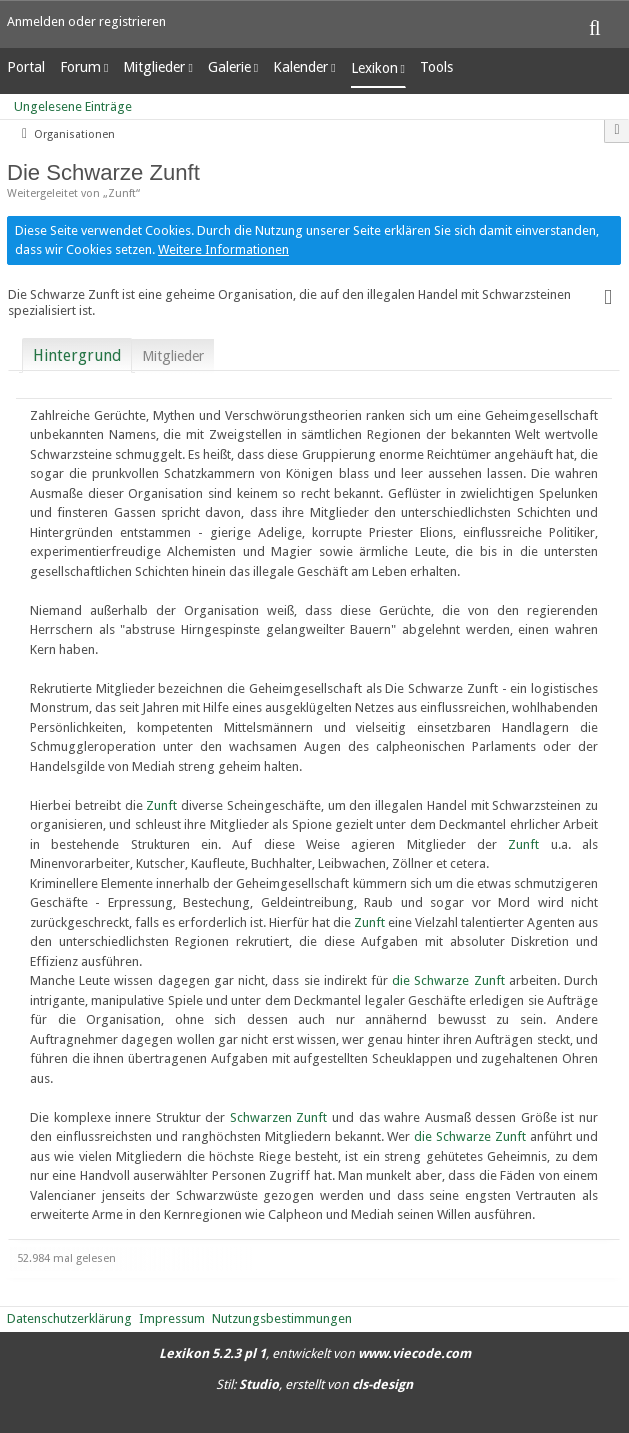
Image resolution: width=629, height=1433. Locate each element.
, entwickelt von (315, 1353)
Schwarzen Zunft (279, 1117)
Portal (26, 67)
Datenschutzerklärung (69, 1318)
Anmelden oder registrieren (86, 21)
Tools (436, 67)
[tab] (77, 352)
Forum (80, 67)
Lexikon (374, 68)
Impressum (172, 1318)
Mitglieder (154, 67)
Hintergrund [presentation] (77, 355)
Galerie (229, 67)
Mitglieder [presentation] (173, 356)
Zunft (161, 805)
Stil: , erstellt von (314, 1384)
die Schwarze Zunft (448, 980)
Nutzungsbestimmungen (282, 1318)
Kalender (300, 67)
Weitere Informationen (223, 249)
